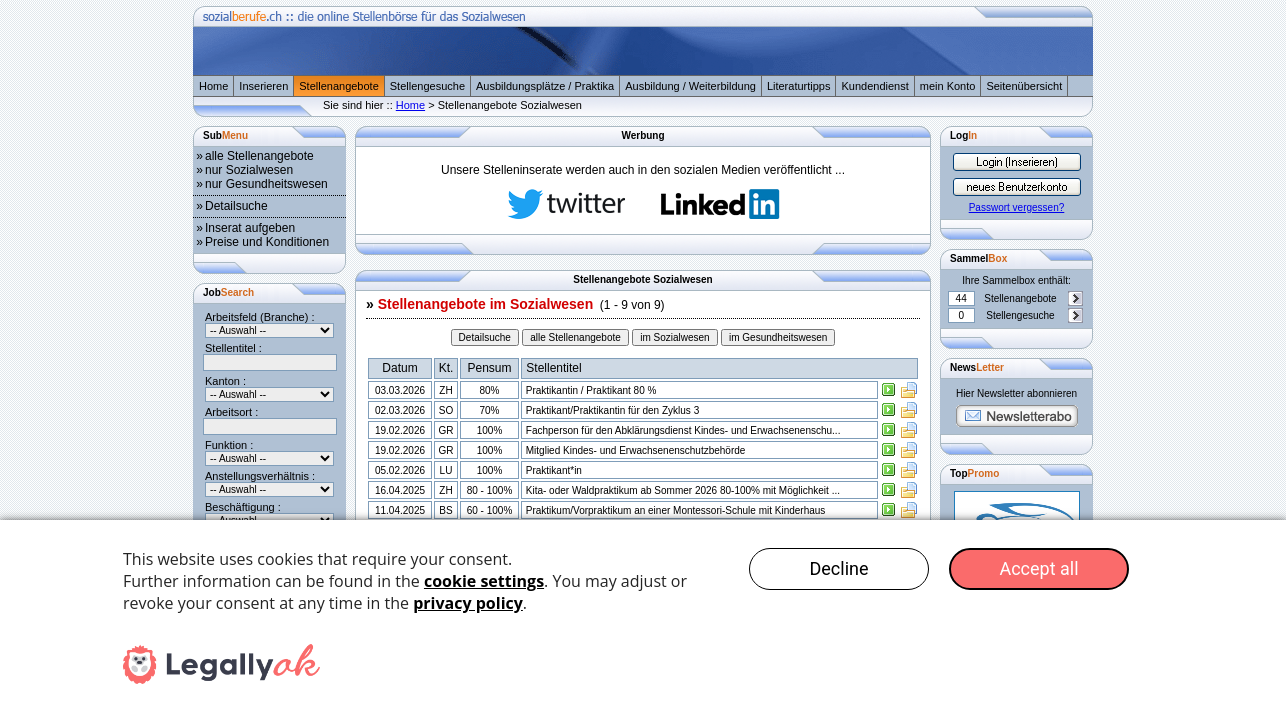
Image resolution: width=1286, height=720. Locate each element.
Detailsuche (236, 206)
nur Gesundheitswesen (266, 184)
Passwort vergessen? (1017, 207)
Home (213, 86)
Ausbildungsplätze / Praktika (545, 86)
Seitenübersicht (1024, 86)
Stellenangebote (339, 86)
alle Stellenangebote (259, 156)
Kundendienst (874, 86)
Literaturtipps (799, 86)
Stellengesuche (427, 86)
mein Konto (948, 86)
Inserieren (263, 86)
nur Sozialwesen (249, 170)
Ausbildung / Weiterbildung (690, 86)
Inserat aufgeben (250, 228)
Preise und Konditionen (267, 242)
